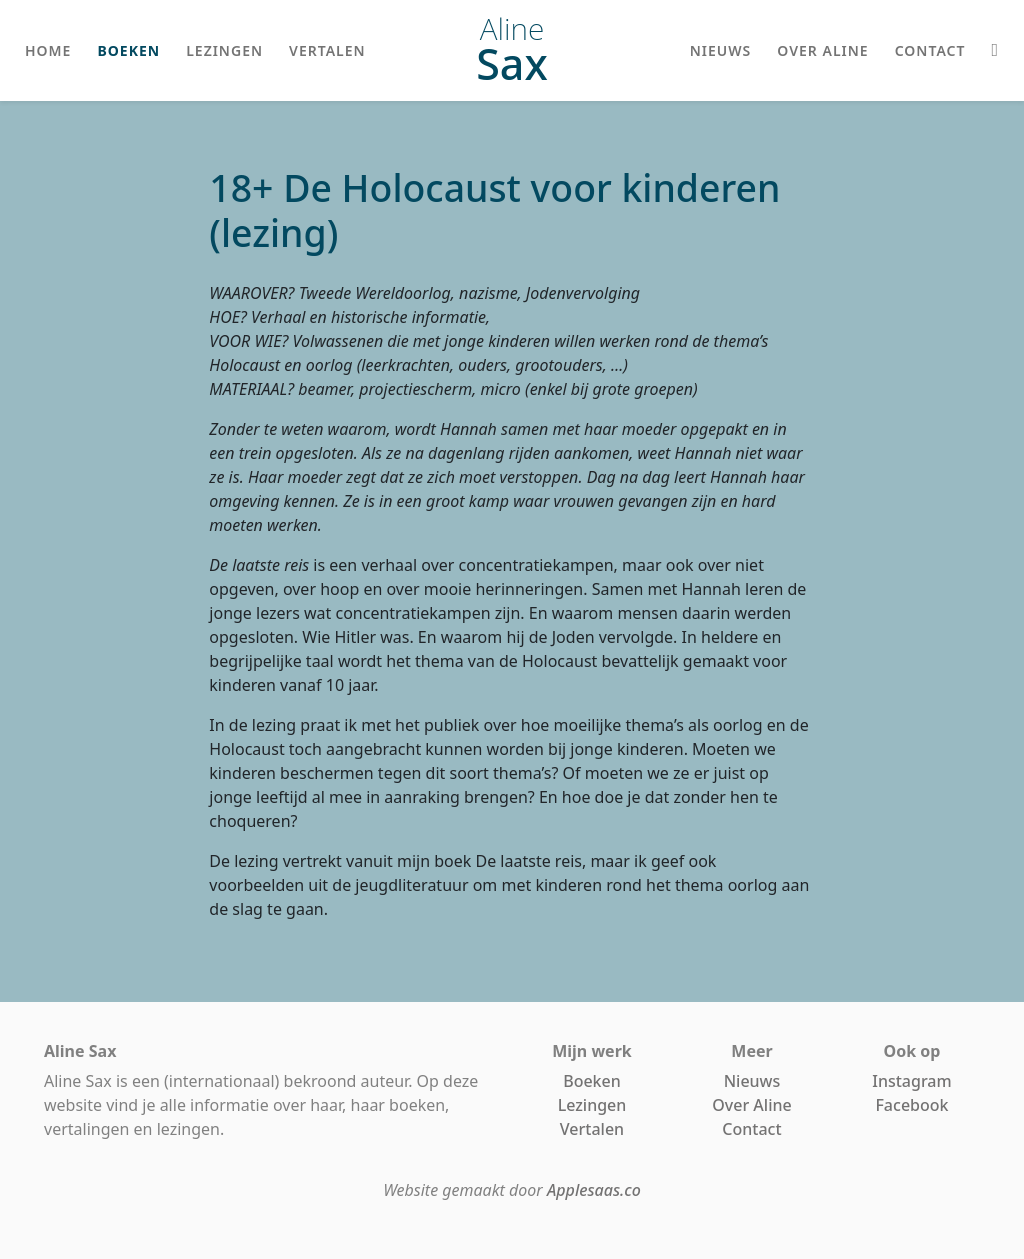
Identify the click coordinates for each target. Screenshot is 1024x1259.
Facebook (911, 1105)
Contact (751, 1129)
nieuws (721, 50)
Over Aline (751, 1105)
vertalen (327, 50)
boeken (128, 50)
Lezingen (592, 1105)
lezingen (224, 50)
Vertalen (592, 1129)
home (48, 50)
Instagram (911, 1081)
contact (930, 50)
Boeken (592, 1081)
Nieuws (752, 1081)
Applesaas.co (594, 1190)
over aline (822, 50)
